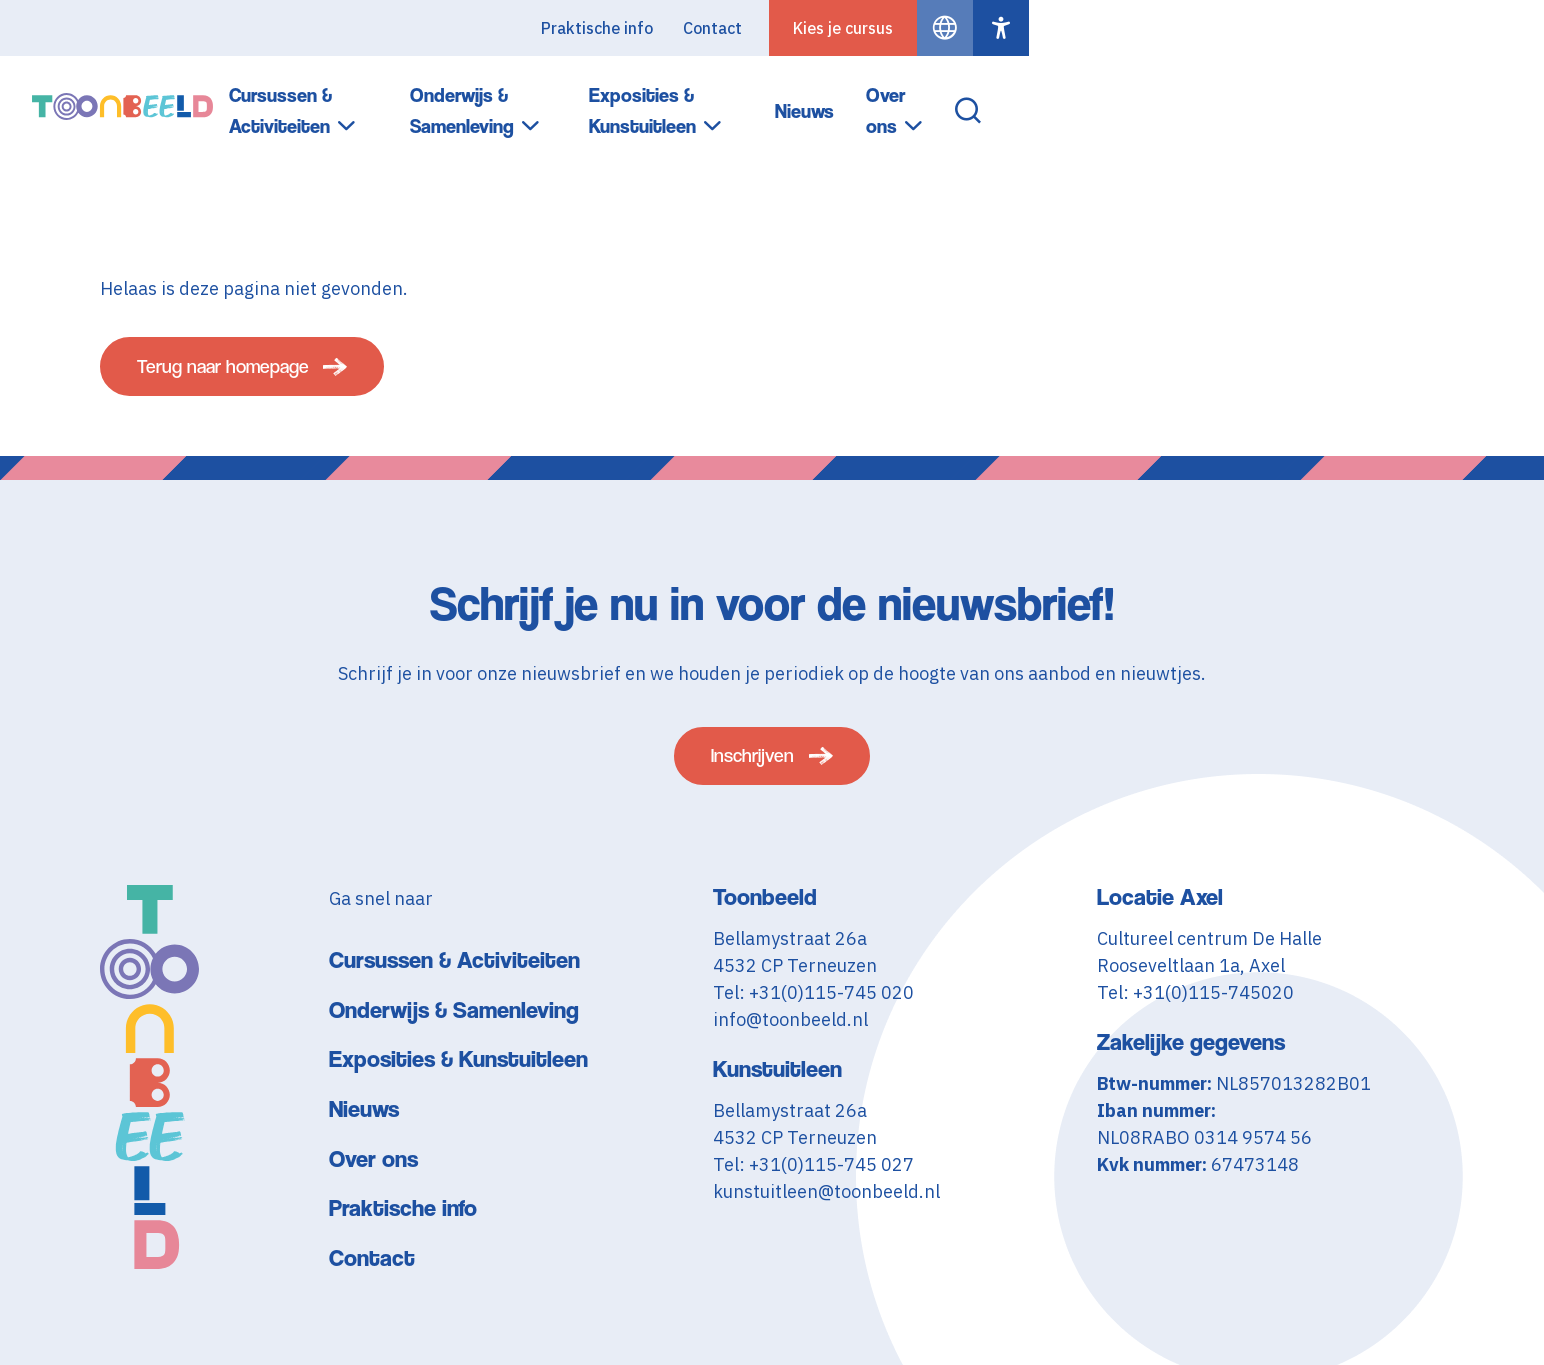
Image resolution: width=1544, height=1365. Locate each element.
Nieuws (1277, 97)
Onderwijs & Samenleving (815, 98)
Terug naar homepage (240, 374)
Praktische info (1112, 28)
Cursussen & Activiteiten (551, 98)
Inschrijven (752, 771)
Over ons (1376, 98)
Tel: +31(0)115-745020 (1195, 1012)
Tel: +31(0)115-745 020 (813, 1012)
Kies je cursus (1358, 28)
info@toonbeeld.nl (790, 1039)
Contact (1227, 28)
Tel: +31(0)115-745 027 (813, 1184)
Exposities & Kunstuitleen (1083, 98)
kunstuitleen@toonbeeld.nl (826, 1211)
